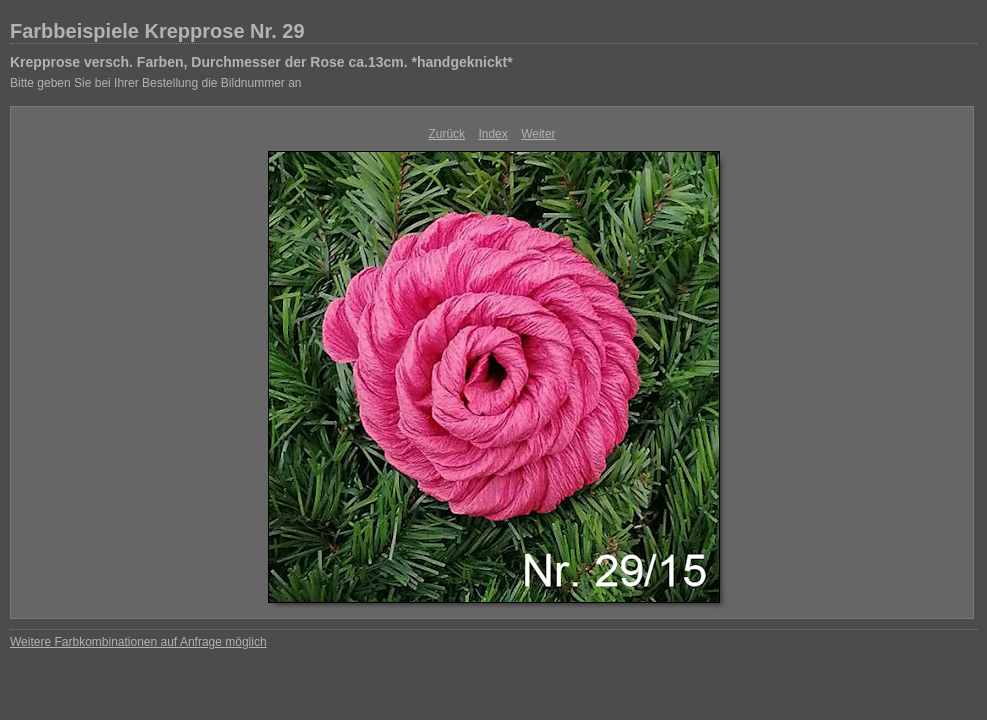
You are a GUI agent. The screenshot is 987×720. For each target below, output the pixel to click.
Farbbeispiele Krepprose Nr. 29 (157, 31)
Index (492, 134)
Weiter (538, 134)
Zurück (446, 134)
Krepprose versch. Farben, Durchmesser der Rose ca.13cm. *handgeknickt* (261, 62)
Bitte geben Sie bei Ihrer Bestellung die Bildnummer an (156, 83)
